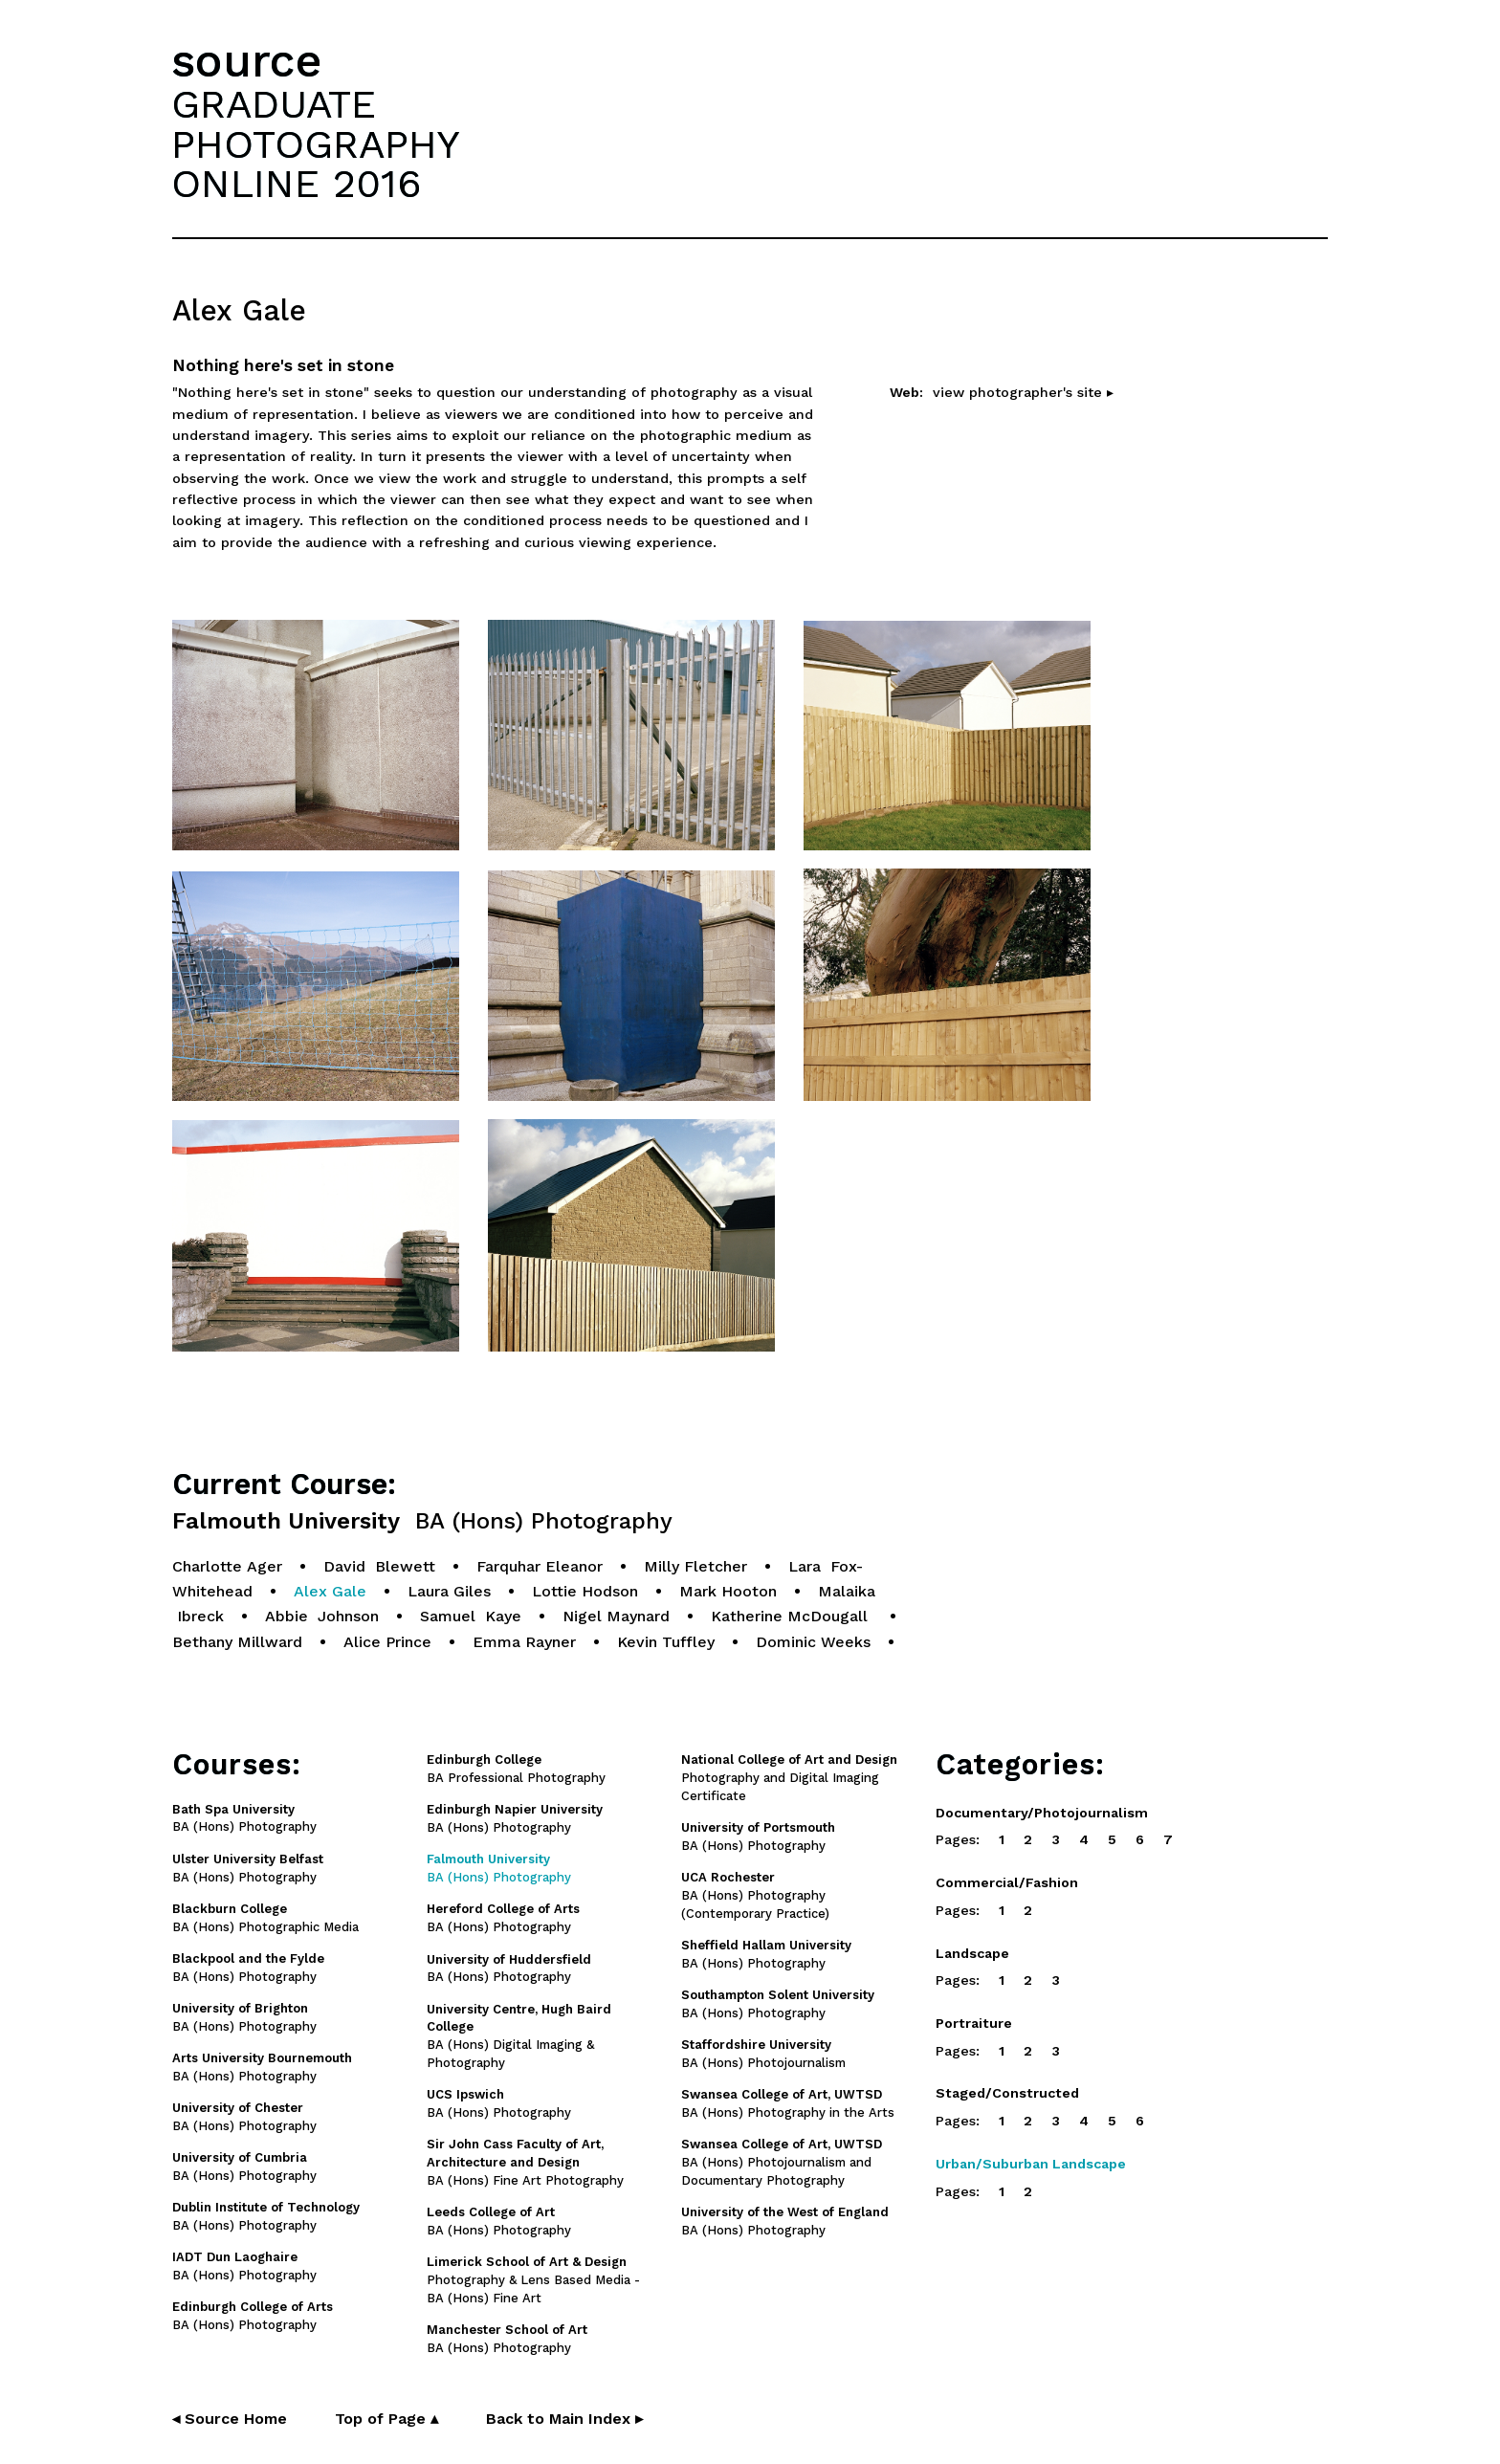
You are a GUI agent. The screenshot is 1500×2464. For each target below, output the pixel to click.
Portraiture (974, 2023)
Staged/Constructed (1007, 2093)
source (246, 60)
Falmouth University (422, 1521)
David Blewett (379, 1566)
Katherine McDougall (791, 1616)
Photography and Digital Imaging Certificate (789, 1777)
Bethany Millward (237, 1642)
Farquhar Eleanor (539, 1566)
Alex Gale (330, 1591)
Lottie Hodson (585, 1591)
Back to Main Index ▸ (564, 2418)
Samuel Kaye (470, 1616)
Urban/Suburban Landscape (1031, 2163)
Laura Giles (449, 1591)
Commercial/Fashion (1007, 1882)
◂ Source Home (229, 2418)
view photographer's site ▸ (1023, 392)
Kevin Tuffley (666, 1642)
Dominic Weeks (813, 1642)
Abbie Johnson (322, 1616)
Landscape (972, 1953)
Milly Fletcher (695, 1566)
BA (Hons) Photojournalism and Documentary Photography (781, 2162)
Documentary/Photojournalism (1042, 1812)
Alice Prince (387, 1642)
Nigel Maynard (616, 1616)
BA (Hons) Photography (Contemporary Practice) (755, 1895)
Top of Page (386, 2418)
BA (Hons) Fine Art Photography (525, 2162)
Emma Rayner (524, 1642)
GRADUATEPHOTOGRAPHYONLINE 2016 (315, 143)
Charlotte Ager (227, 1566)
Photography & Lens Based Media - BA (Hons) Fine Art (533, 2280)
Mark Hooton (728, 1591)
